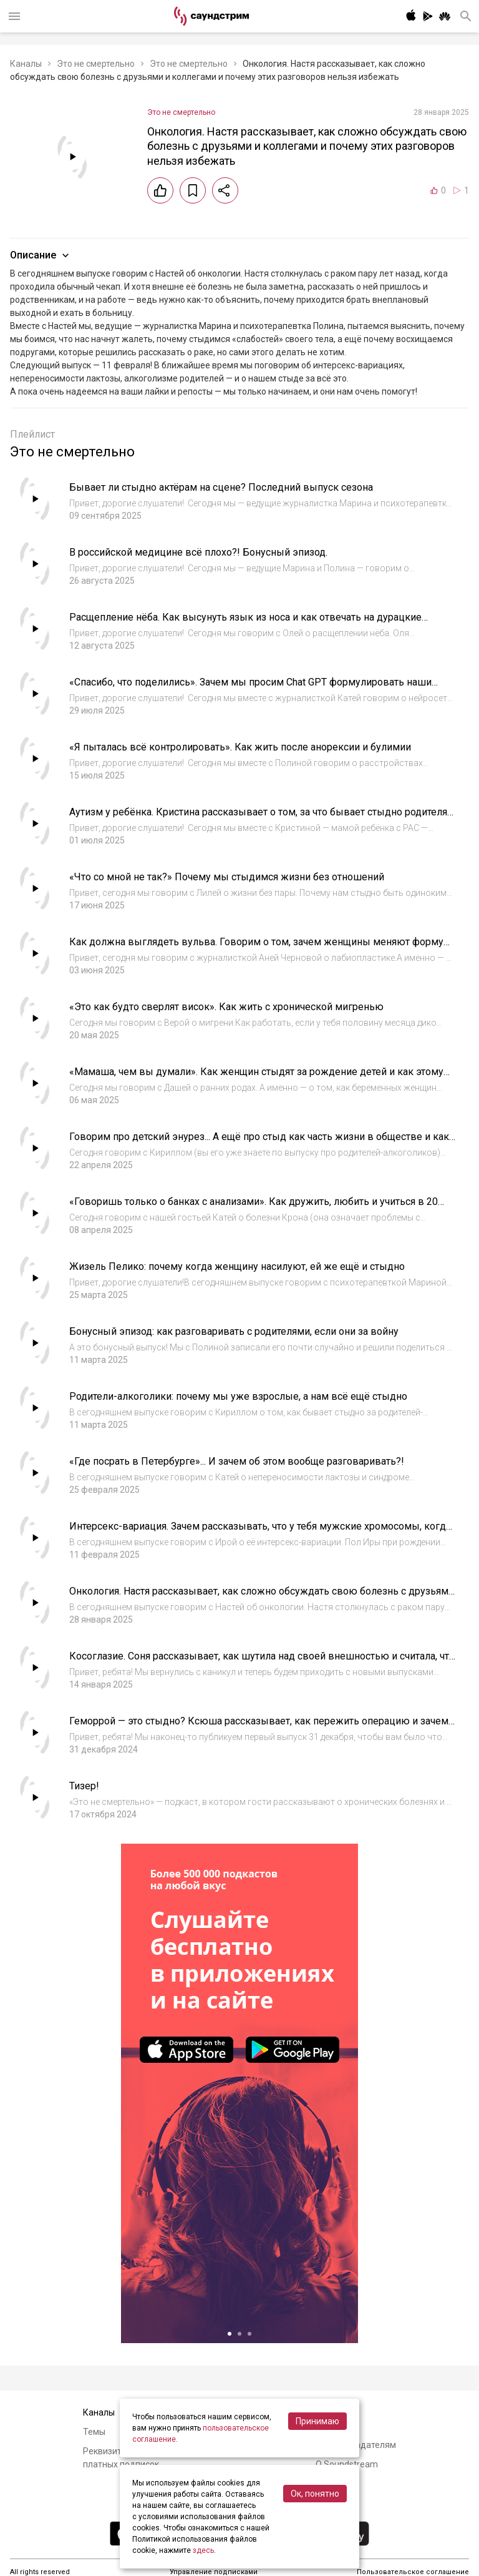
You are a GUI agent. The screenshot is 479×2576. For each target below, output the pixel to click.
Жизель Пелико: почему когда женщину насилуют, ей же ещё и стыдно (237, 1266)
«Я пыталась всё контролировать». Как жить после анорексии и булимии (240, 747)
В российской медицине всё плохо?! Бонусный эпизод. (198, 552)
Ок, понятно (315, 2494)
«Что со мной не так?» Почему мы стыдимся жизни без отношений (226, 877)
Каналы (26, 64)
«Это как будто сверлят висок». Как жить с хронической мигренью (226, 1007)
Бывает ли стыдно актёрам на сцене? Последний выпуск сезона (221, 487)
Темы (94, 2432)
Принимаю (317, 2421)
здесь (203, 2550)
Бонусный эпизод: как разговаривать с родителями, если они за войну (234, 1331)
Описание (41, 255)
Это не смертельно (96, 64)
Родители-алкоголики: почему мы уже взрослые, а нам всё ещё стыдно (238, 1396)
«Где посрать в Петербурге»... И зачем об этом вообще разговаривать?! (236, 1461)
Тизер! (84, 1786)
